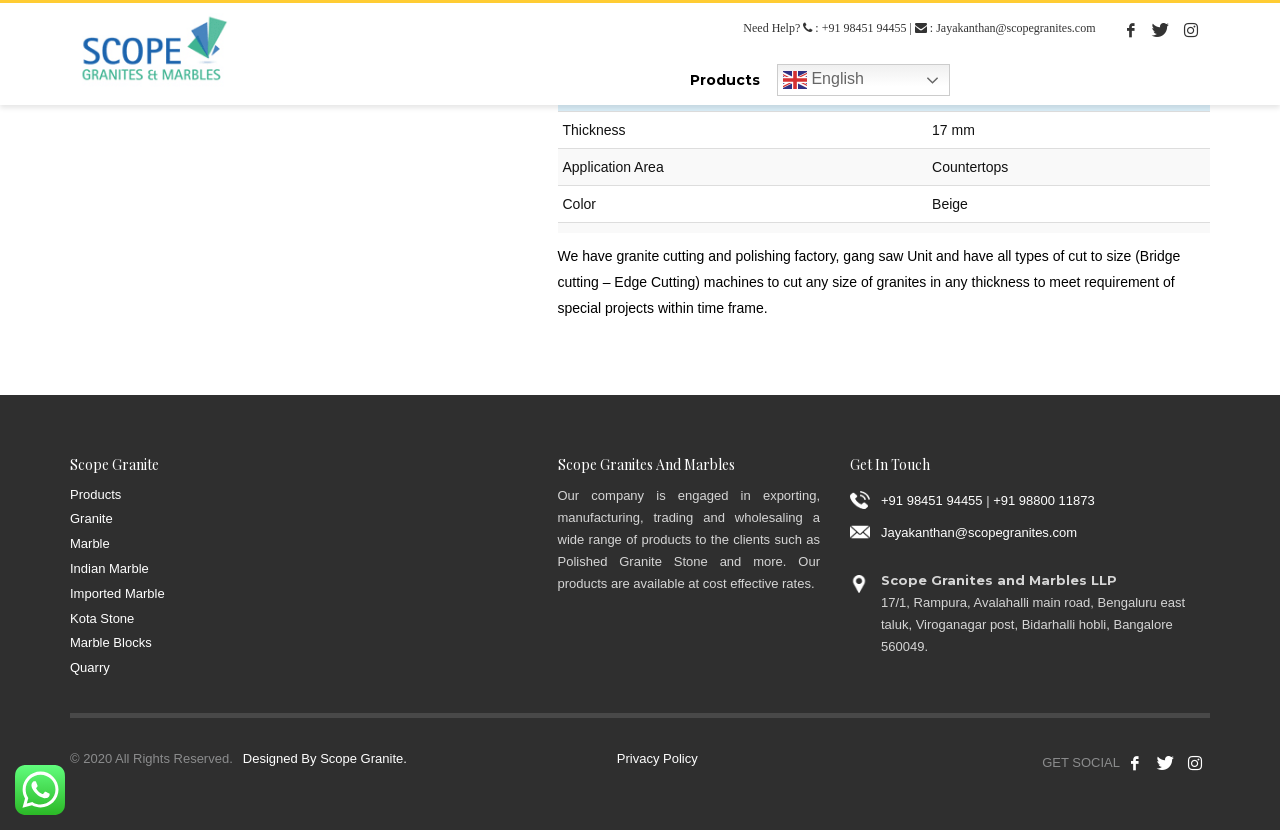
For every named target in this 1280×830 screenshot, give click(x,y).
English (823, 80)
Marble (90, 543)
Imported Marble (117, 593)
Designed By (280, 758)
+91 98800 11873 (1044, 499)
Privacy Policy (657, 758)
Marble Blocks (111, 642)
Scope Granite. (363, 758)
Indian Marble (109, 568)
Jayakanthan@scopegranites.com (1015, 28)
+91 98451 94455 (864, 28)
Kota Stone (102, 618)
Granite (91, 518)
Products (95, 494)
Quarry (90, 667)
